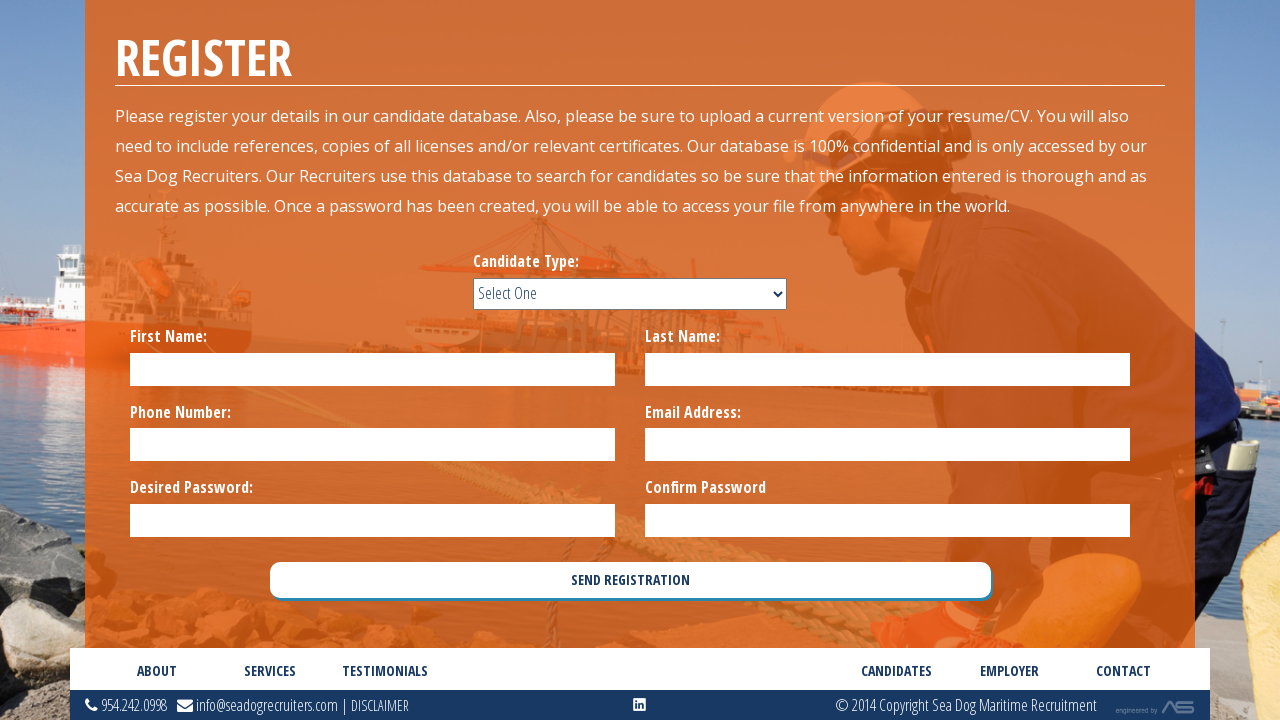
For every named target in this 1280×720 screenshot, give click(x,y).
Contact (1123, 670)
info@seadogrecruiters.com (257, 705)
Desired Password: (191, 487)
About (157, 670)
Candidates (896, 670)
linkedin (640, 705)
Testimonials (383, 670)
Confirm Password (705, 487)
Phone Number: (180, 412)
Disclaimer (380, 705)
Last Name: (682, 336)
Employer (1009, 670)
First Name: (168, 336)
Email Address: (693, 412)
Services (270, 670)
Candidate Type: (526, 261)
